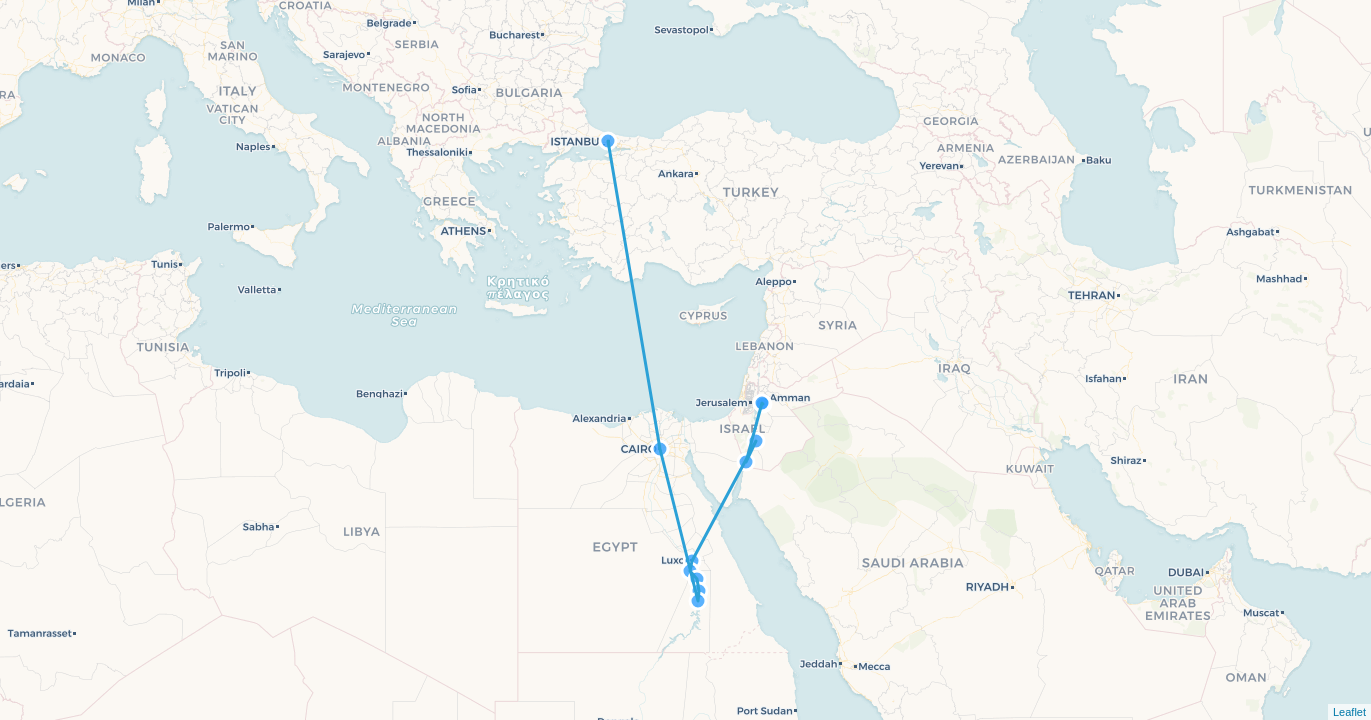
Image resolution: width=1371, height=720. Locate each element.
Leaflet (1349, 712)
